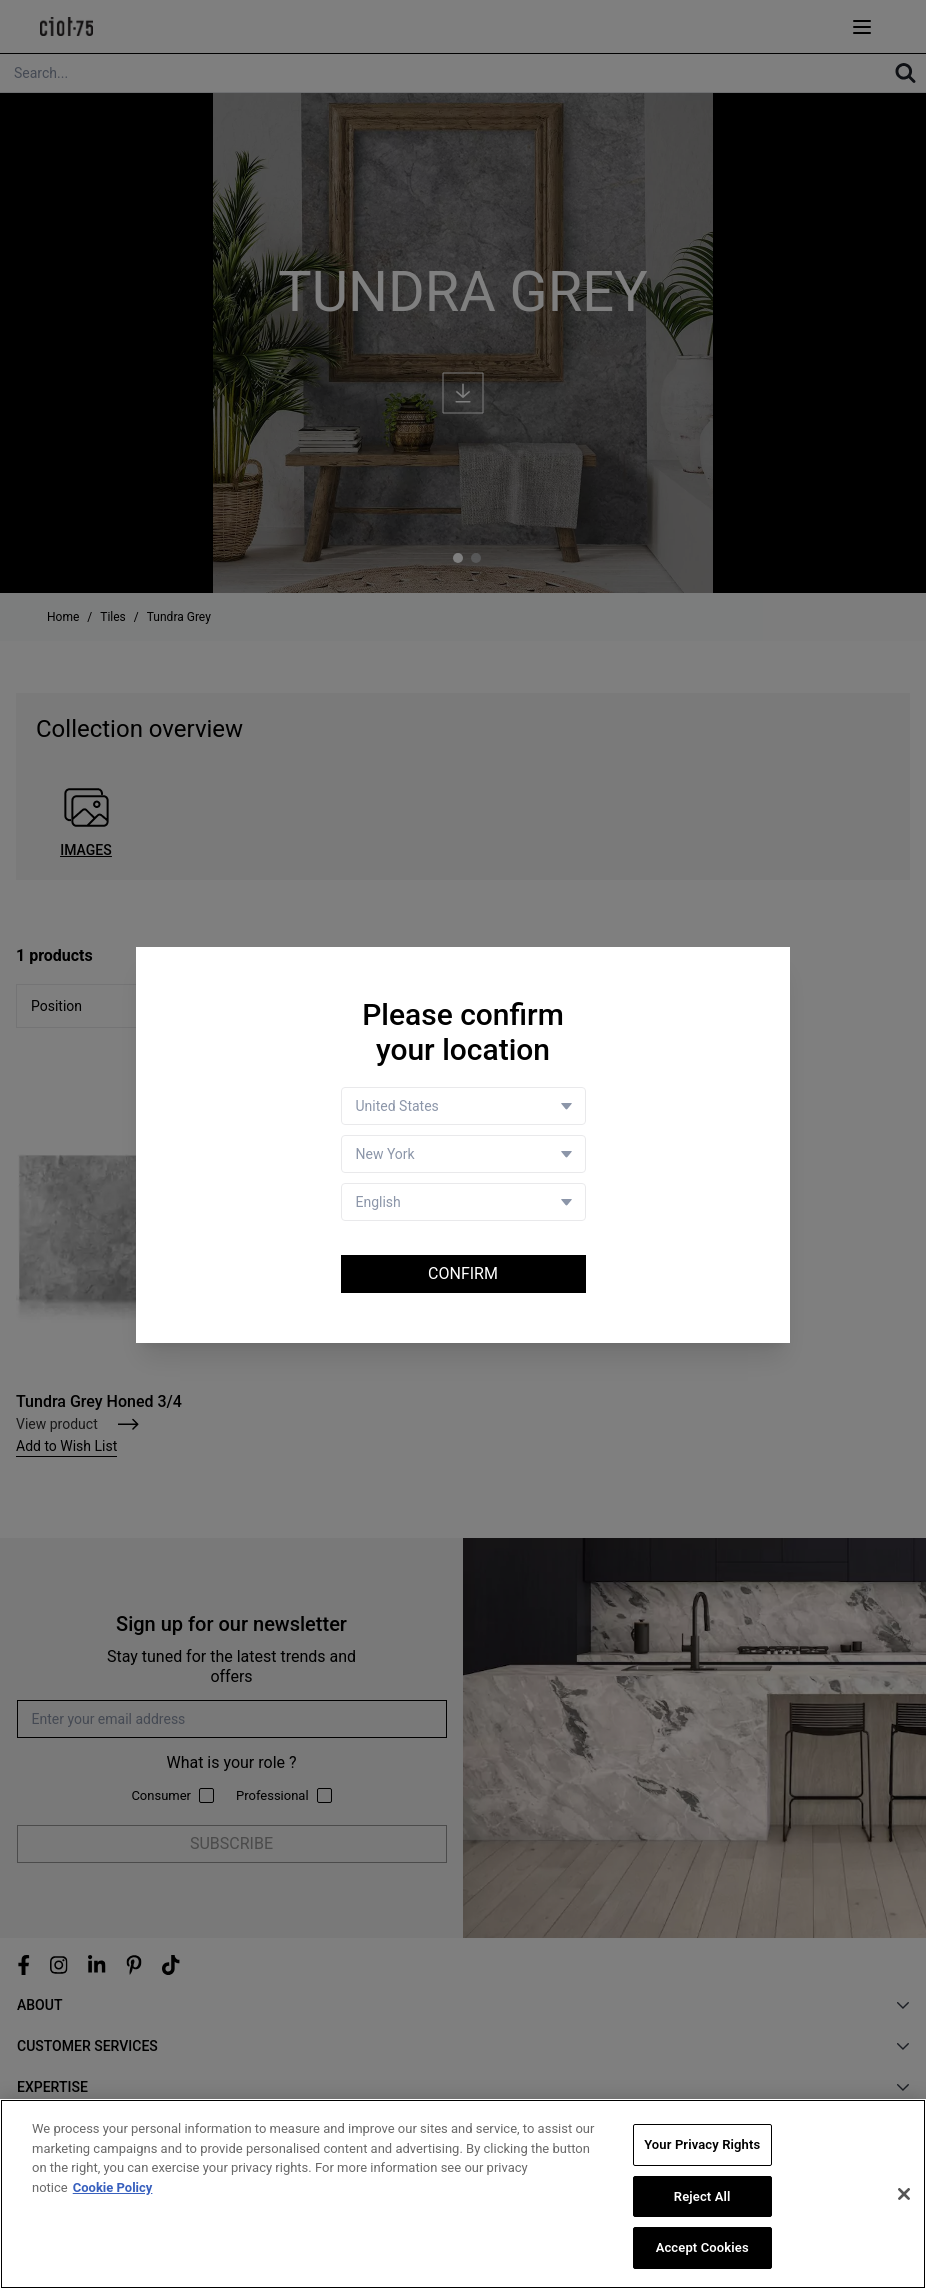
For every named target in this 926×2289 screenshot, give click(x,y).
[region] (463, 2194)
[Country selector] (463, 1106)
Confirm (463, 1273)
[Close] (904, 2194)
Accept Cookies (702, 2247)
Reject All (702, 2196)
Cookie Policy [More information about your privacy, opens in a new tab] (113, 2187)
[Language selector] (463, 1202)
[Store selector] (463, 1154)
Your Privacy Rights (702, 2144)
